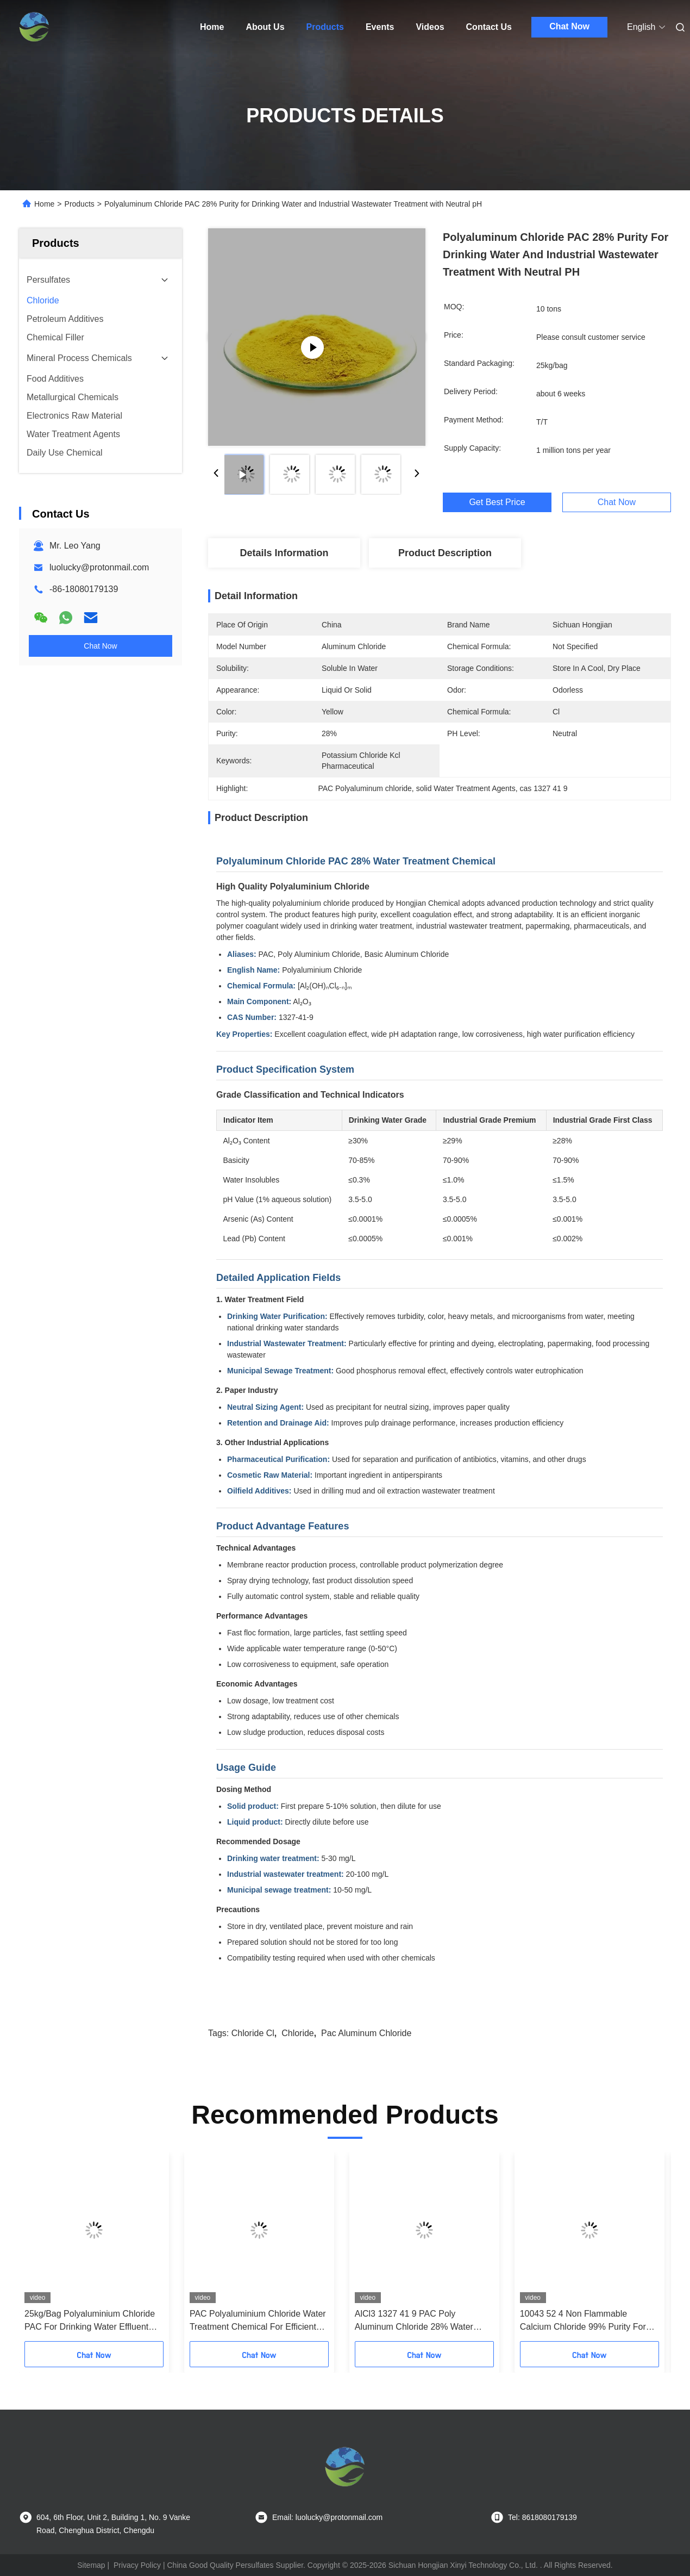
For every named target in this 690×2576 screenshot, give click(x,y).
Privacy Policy (137, 2565)
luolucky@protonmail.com (99, 567)
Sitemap (91, 2565)
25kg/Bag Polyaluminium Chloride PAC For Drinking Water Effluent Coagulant (89, 2321)
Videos (430, 27)
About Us (265, 27)
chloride (297, 2033)
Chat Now (569, 26)
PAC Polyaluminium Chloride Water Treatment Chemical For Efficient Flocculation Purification (258, 2321)
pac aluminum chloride (366, 2033)
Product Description (445, 552)
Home (212, 27)
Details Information (284, 552)
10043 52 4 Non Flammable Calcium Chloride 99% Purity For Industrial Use (583, 2321)
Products (325, 27)
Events (380, 27)
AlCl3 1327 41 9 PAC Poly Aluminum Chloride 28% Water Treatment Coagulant (414, 2321)
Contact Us (489, 27)
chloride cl (252, 2033)
